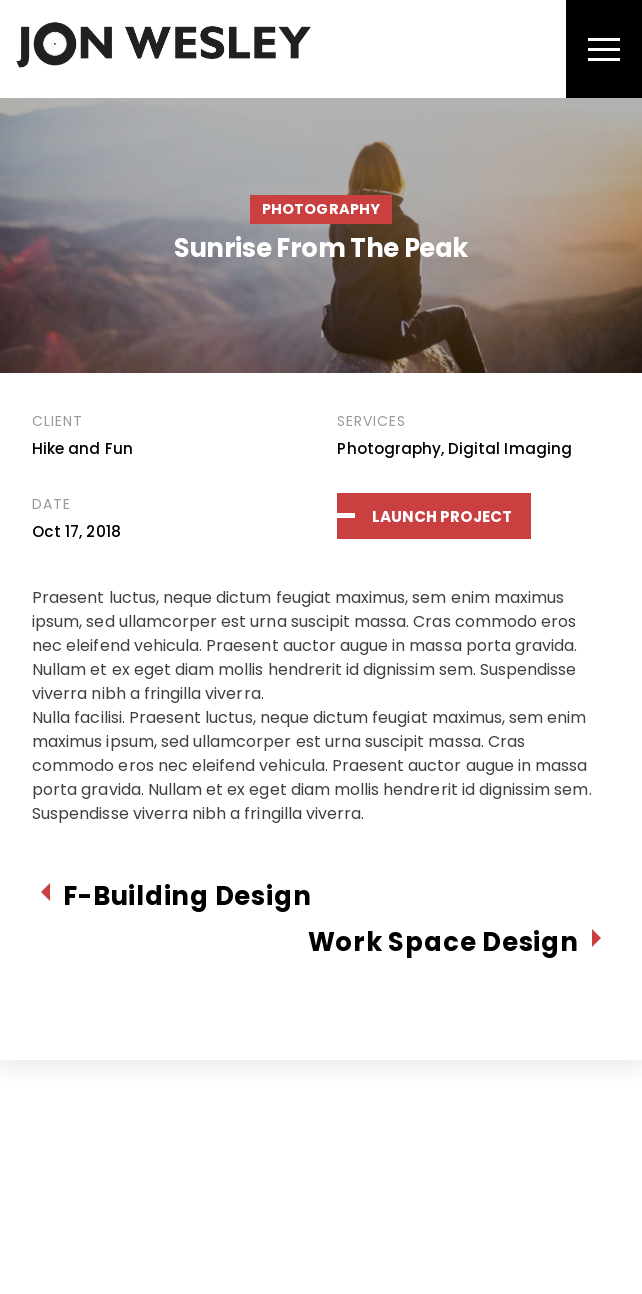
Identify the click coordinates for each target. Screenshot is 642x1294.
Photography (321, 209)
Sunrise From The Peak (321, 248)
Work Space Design (443, 942)
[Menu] (604, 49)
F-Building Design (187, 896)
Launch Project (442, 516)
